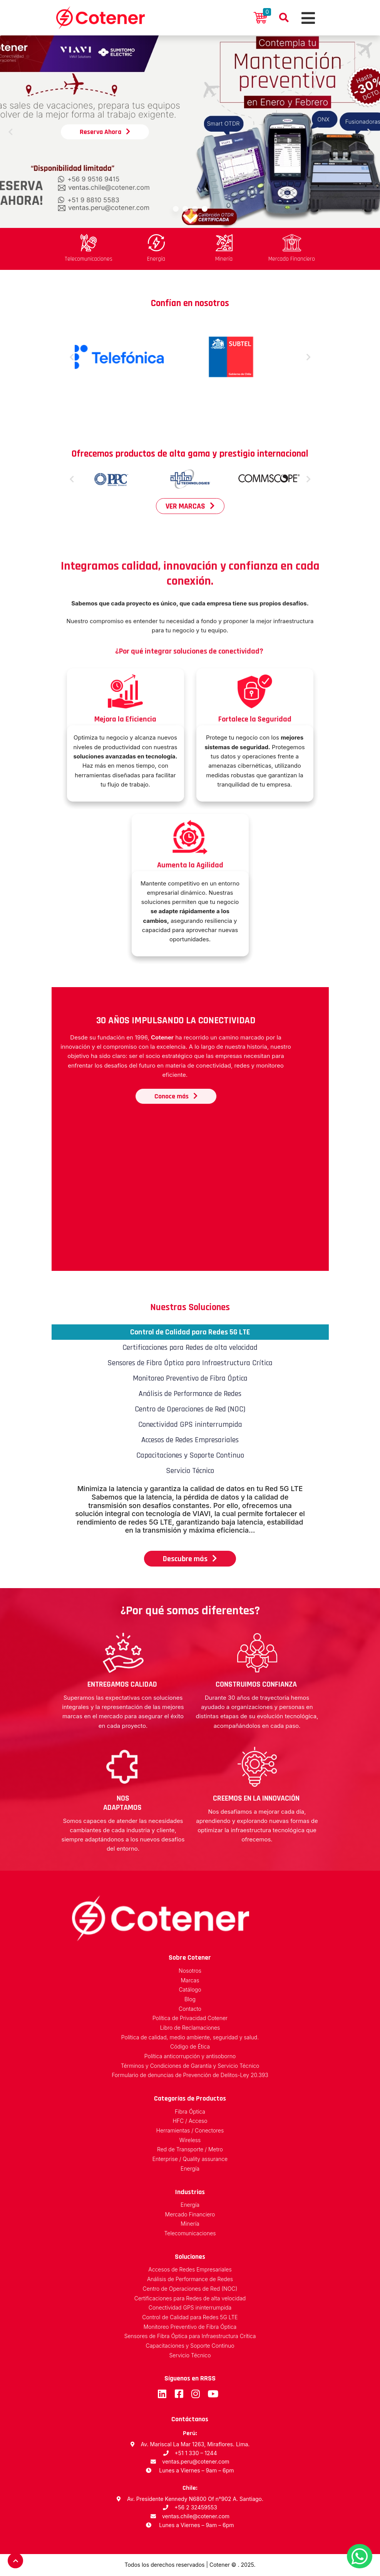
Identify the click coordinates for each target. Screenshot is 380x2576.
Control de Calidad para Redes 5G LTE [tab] (190, 1332)
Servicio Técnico (190, 2355)
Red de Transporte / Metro (190, 2150)
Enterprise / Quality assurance (190, 2159)
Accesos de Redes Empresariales (189, 2270)
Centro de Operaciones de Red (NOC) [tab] (190, 1409)
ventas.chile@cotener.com (195, 2516)
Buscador (284, 17)
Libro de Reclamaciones (190, 2028)
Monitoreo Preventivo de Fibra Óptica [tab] (190, 1378)
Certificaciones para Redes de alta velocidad (190, 2298)
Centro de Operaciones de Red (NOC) (190, 2289)
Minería (190, 2224)
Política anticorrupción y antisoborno (190, 2056)
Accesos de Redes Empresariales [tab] (190, 1440)
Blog (190, 1999)
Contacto (190, 2009)
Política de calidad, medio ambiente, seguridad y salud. (190, 2037)
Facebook (179, 2394)
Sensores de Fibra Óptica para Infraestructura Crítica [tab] (190, 1363)
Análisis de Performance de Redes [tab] (190, 1394)
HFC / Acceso (189, 2121)
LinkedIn (162, 2394)
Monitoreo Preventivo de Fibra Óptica (190, 2327)
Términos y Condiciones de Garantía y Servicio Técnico (190, 2066)
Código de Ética (190, 2047)
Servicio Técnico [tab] (190, 1471)
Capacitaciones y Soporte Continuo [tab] (190, 1455)
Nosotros (190, 1971)
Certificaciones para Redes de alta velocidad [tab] (190, 1347)
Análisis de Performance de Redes (190, 2279)
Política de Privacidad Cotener (190, 2018)
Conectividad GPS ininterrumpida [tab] (190, 1424)
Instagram (195, 2394)
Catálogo (190, 1990)
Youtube (212, 2394)
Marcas (190, 1980)
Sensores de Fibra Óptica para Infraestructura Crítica (190, 2336)
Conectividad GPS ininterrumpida (190, 2308)
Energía (190, 2169)
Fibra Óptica (190, 2112)
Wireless (190, 2140)
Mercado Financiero (190, 2215)
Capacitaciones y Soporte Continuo (190, 2346)
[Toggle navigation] (307, 18)
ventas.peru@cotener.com (195, 2461)
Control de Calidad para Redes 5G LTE (190, 2317)
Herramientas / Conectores (190, 2131)
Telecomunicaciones (190, 2233)
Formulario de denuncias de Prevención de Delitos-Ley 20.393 (190, 2075)
